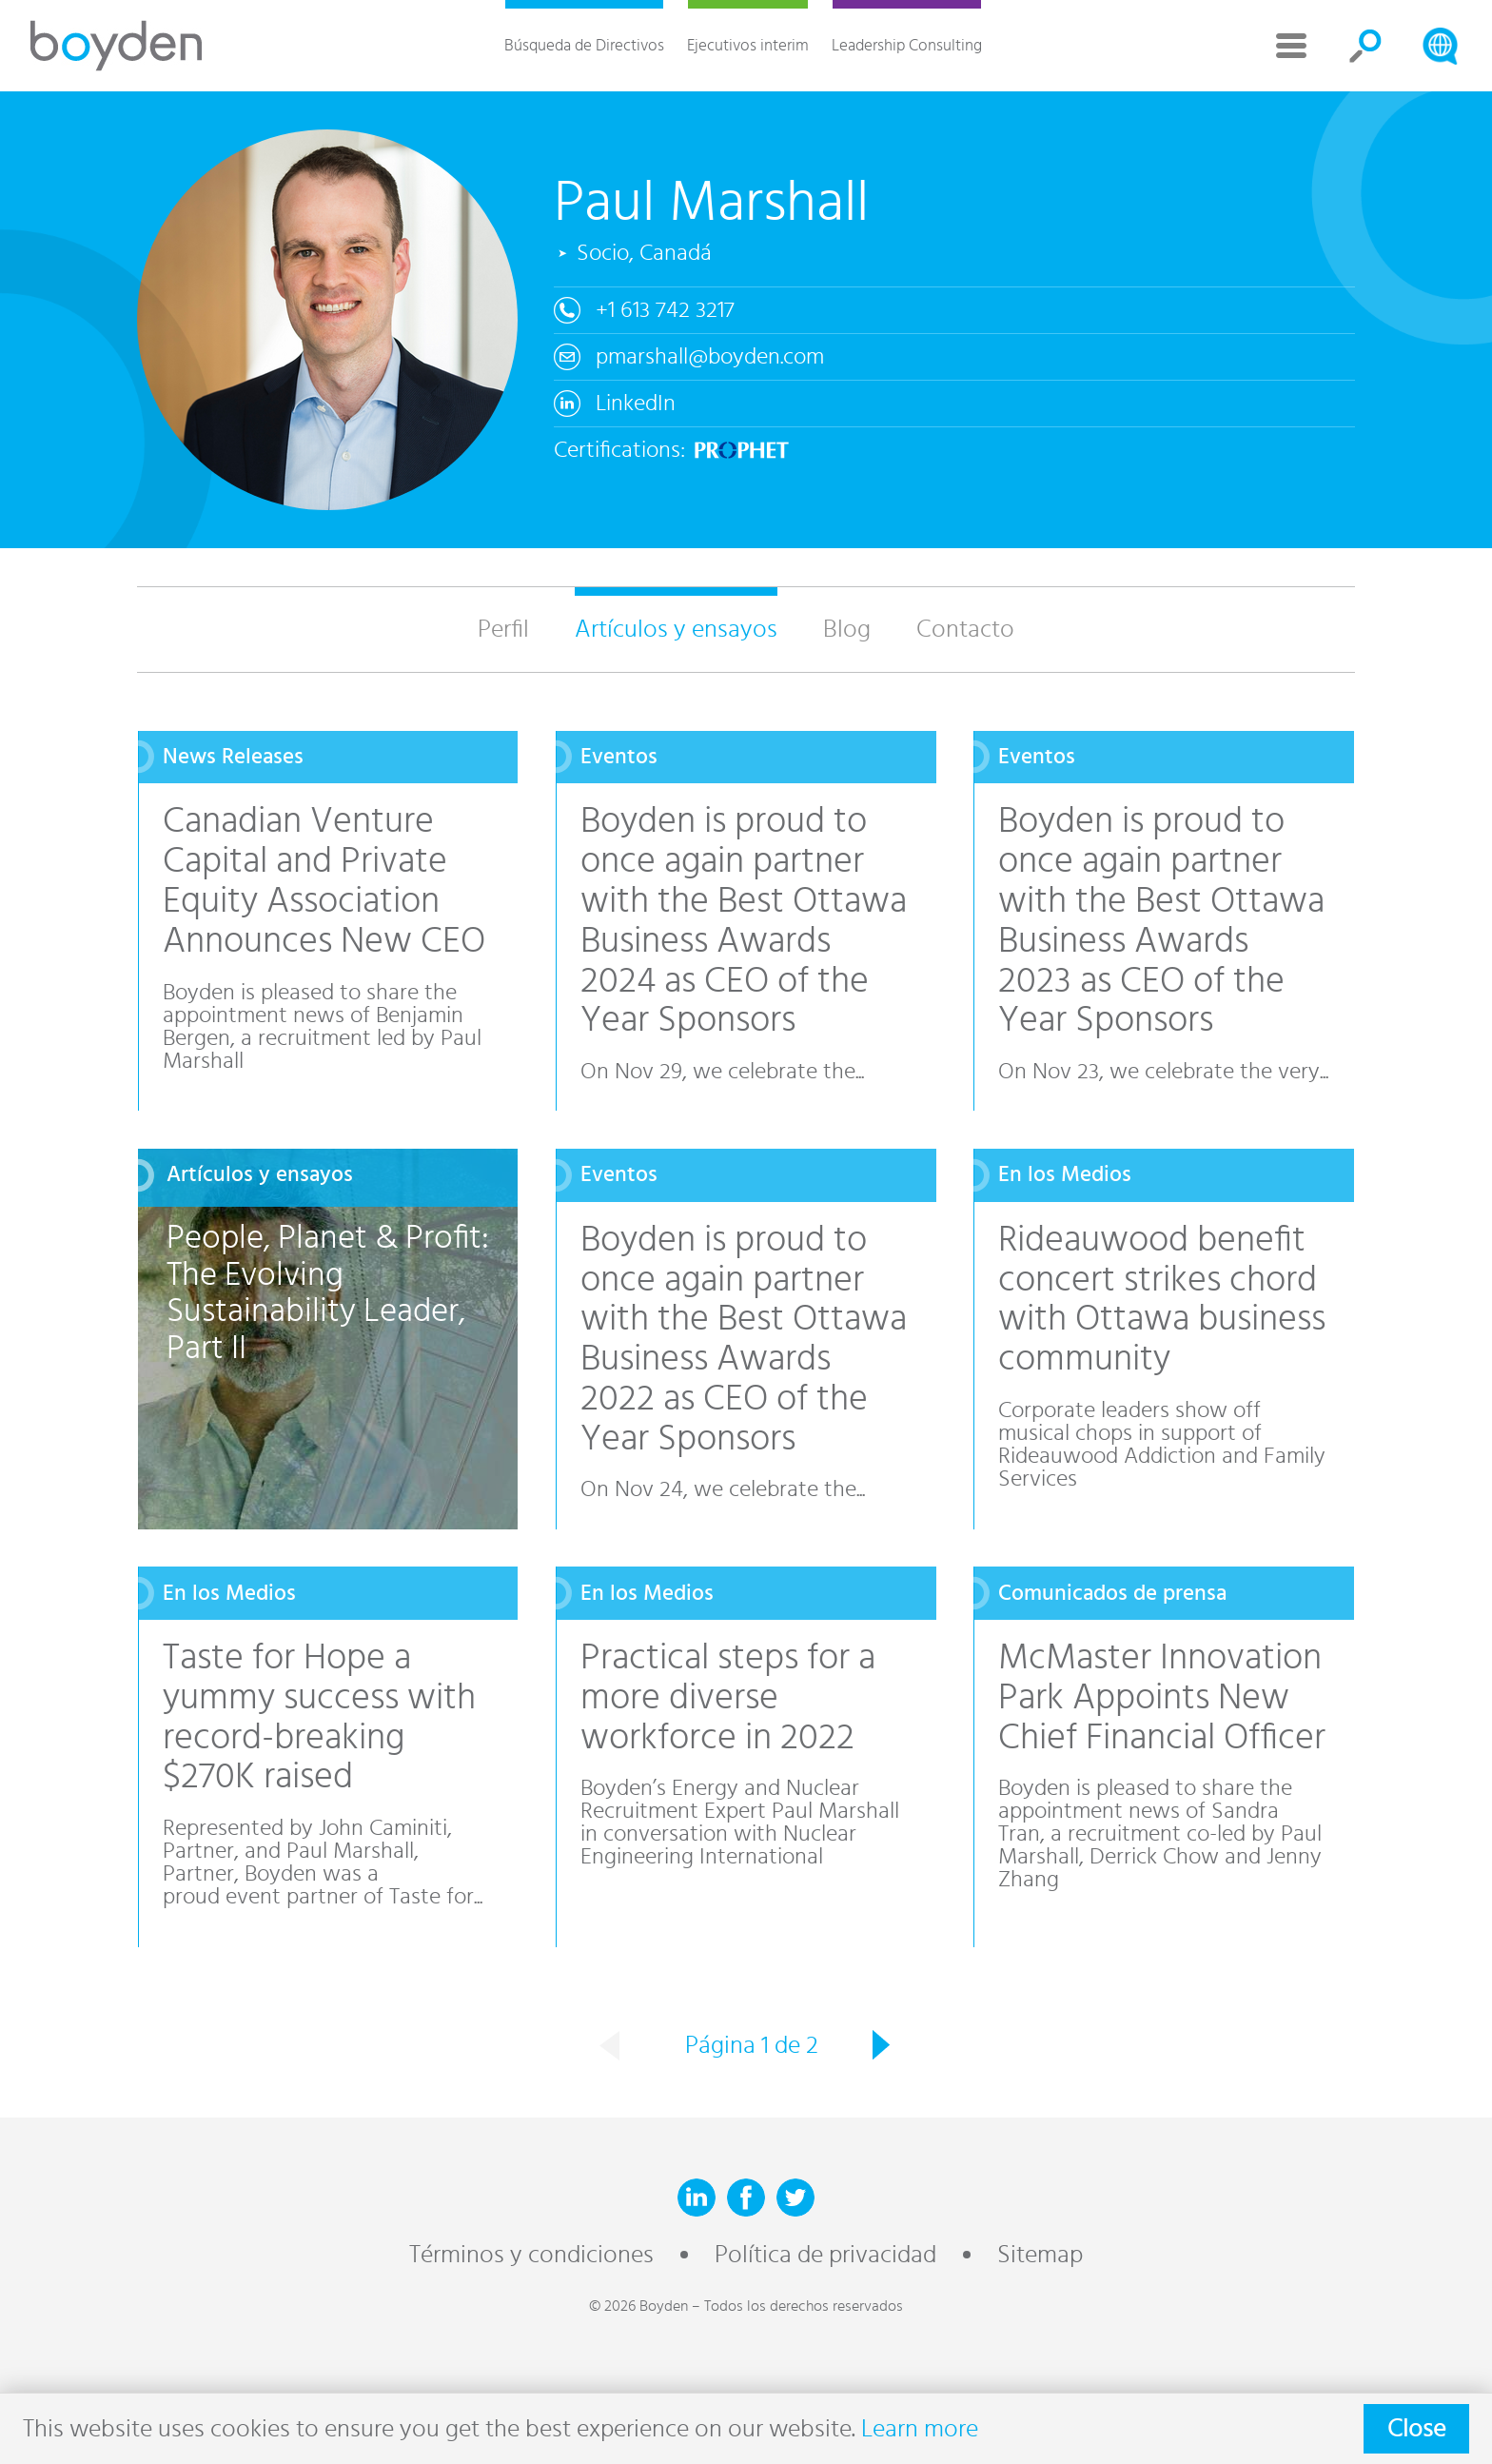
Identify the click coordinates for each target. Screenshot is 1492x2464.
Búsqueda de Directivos (584, 45)
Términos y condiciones (531, 2254)
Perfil (503, 629)
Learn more (919, 2428)
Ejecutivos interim (748, 45)
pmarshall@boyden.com (710, 356)
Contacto (965, 629)
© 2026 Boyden (638, 2306)
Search (1365, 45)
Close (1416, 2428)
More (1291, 45)
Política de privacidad (825, 2254)
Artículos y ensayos (676, 629)
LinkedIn (636, 403)
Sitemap (1040, 2254)
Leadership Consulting (907, 45)
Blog (847, 629)
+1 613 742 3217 (665, 310)
